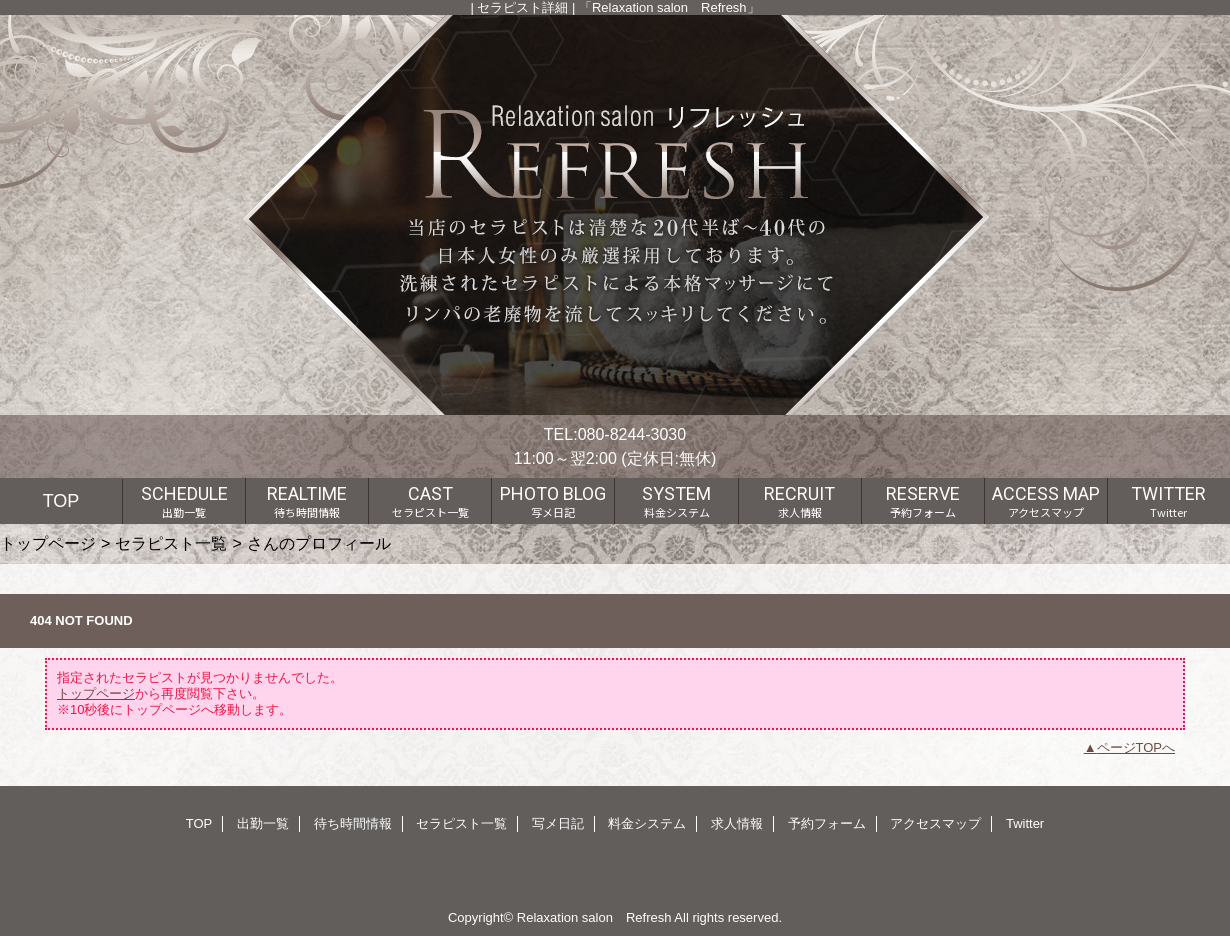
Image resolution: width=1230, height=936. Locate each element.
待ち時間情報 (353, 823)
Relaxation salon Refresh (594, 917)
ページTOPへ (1136, 747)
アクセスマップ (935, 823)
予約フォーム (827, 823)
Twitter (1025, 823)
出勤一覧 (263, 823)
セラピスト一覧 (171, 543)
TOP (61, 501)
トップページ (48, 543)
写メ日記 (558, 823)
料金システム (647, 823)
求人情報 (737, 823)
